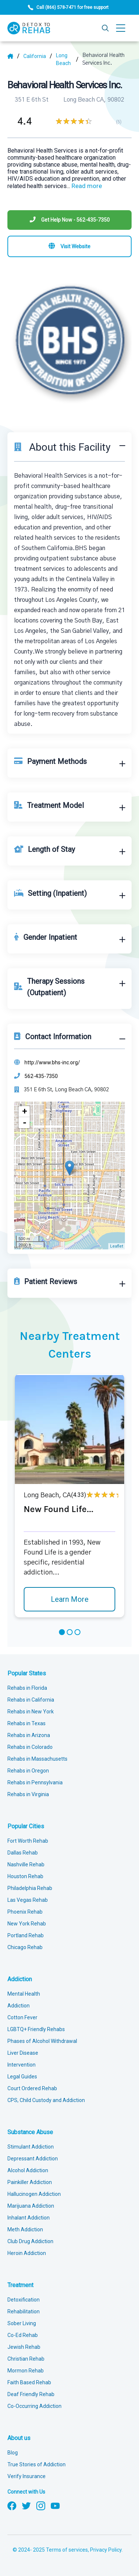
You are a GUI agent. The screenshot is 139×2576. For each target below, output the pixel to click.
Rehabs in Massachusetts (37, 1759)
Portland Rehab (25, 1935)
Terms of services (67, 2550)
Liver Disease (22, 2053)
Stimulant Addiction (30, 2147)
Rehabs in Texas (26, 1723)
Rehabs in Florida (27, 1688)
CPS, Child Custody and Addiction (46, 2100)
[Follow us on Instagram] (40, 2505)
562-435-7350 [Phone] (41, 1076)
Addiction (19, 1979)
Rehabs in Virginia (28, 1794)
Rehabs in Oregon (28, 1771)
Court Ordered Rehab (32, 2088)
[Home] (13, 56)
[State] (37, 56)
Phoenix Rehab (25, 1912)
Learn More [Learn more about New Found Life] (70, 1599)
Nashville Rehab (25, 1864)
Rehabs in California (30, 1700)
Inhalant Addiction (28, 2218)
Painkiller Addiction (29, 2182)
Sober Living (21, 2323)
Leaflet (116, 1246)
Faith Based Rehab (29, 2382)
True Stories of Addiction (36, 2464)
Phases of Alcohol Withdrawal (42, 2041)
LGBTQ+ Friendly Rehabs (36, 2029)
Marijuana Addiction (30, 2206)
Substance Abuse (30, 2132)
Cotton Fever (22, 2017)
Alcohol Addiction (27, 2170)
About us (18, 2438)
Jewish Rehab (23, 2347)
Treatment (20, 2285)
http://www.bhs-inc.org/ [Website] (52, 1062)
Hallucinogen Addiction (34, 2194)
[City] (67, 59)
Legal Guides (22, 2076)
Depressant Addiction (32, 2159)
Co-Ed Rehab (22, 2335)
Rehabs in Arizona (28, 1735)
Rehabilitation (23, 2311)
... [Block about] (84, 186)
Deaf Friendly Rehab (30, 2394)
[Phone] (69, 220)
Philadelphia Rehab (29, 1888)
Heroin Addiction (26, 2253)
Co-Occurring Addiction (34, 2406)
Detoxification (23, 2300)
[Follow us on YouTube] (55, 2505)
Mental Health (23, 1994)
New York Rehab (26, 1924)
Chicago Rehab (25, 1947)
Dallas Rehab (22, 1853)
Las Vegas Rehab (27, 1900)
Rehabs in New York (30, 1712)
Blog (12, 2453)
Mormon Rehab (25, 2371)
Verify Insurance (26, 2476)
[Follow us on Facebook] (11, 2505)
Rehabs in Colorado (30, 1747)
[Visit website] (69, 246)
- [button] (24, 1123)
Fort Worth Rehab (27, 1841)
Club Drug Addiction (30, 2241)
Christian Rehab (25, 2359)
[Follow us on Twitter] (26, 2505)
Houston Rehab (25, 1876)
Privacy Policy (106, 2550)
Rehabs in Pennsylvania (35, 1782)
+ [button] (24, 1111)
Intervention (21, 2065)
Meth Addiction (25, 2229)
